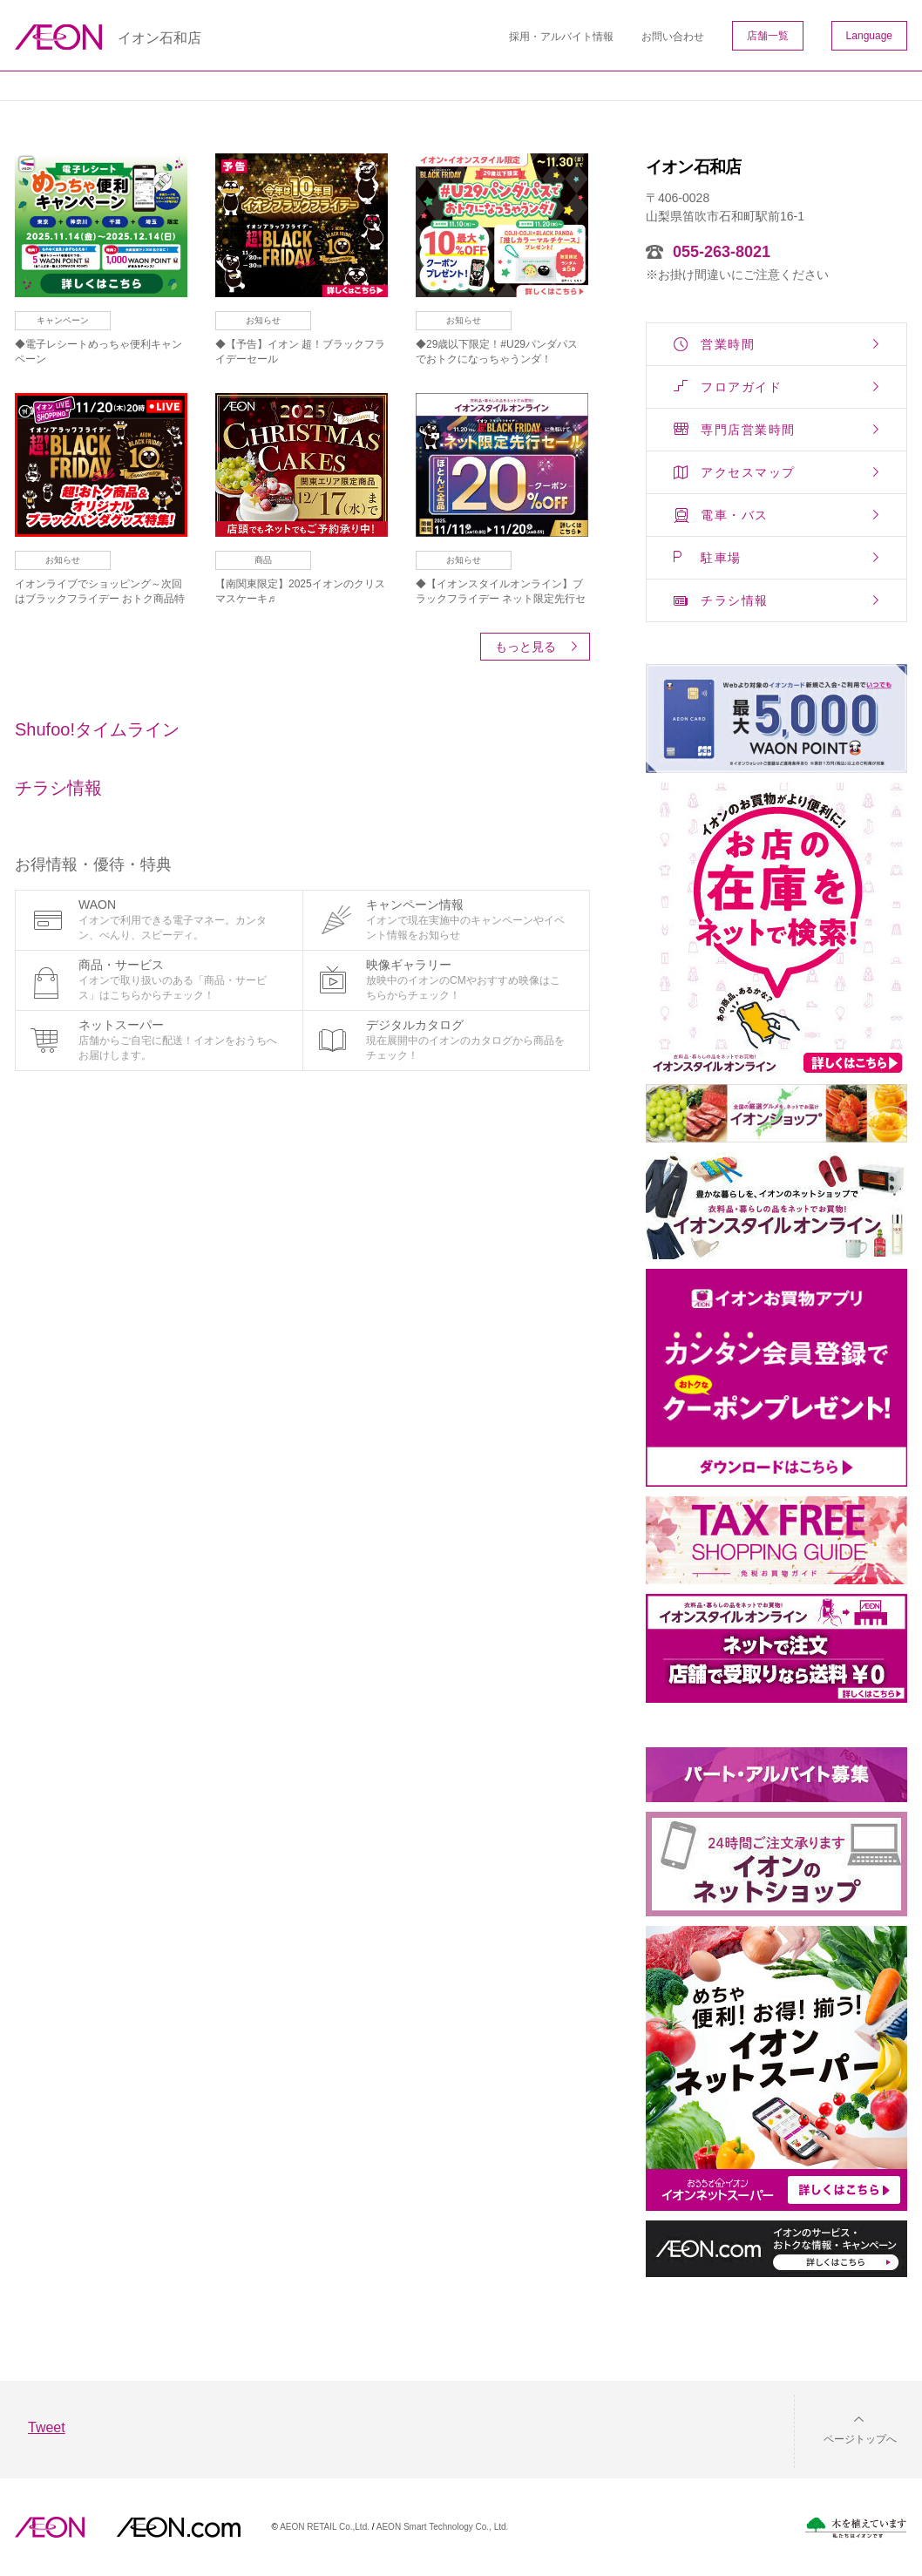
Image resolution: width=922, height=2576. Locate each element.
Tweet (46, 2427)
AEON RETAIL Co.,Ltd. (324, 2527)
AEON (50, 2527)
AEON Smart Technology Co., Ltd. (442, 2527)
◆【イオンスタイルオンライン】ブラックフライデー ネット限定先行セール (501, 599)
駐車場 (721, 558)
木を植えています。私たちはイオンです (855, 2528)
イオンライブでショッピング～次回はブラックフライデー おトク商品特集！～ (100, 599)
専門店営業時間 (748, 430)
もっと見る (525, 647)
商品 (263, 560)
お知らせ (263, 320)
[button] (846, 2428)
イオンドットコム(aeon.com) (178, 2527)
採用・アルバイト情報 (561, 37)
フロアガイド (741, 387)
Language (869, 36)
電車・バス (735, 515)
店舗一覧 (768, 36)
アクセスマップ (748, 472)
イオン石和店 (159, 38)
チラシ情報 (735, 600)
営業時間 (728, 344)
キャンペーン (63, 320)
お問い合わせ (672, 37)
